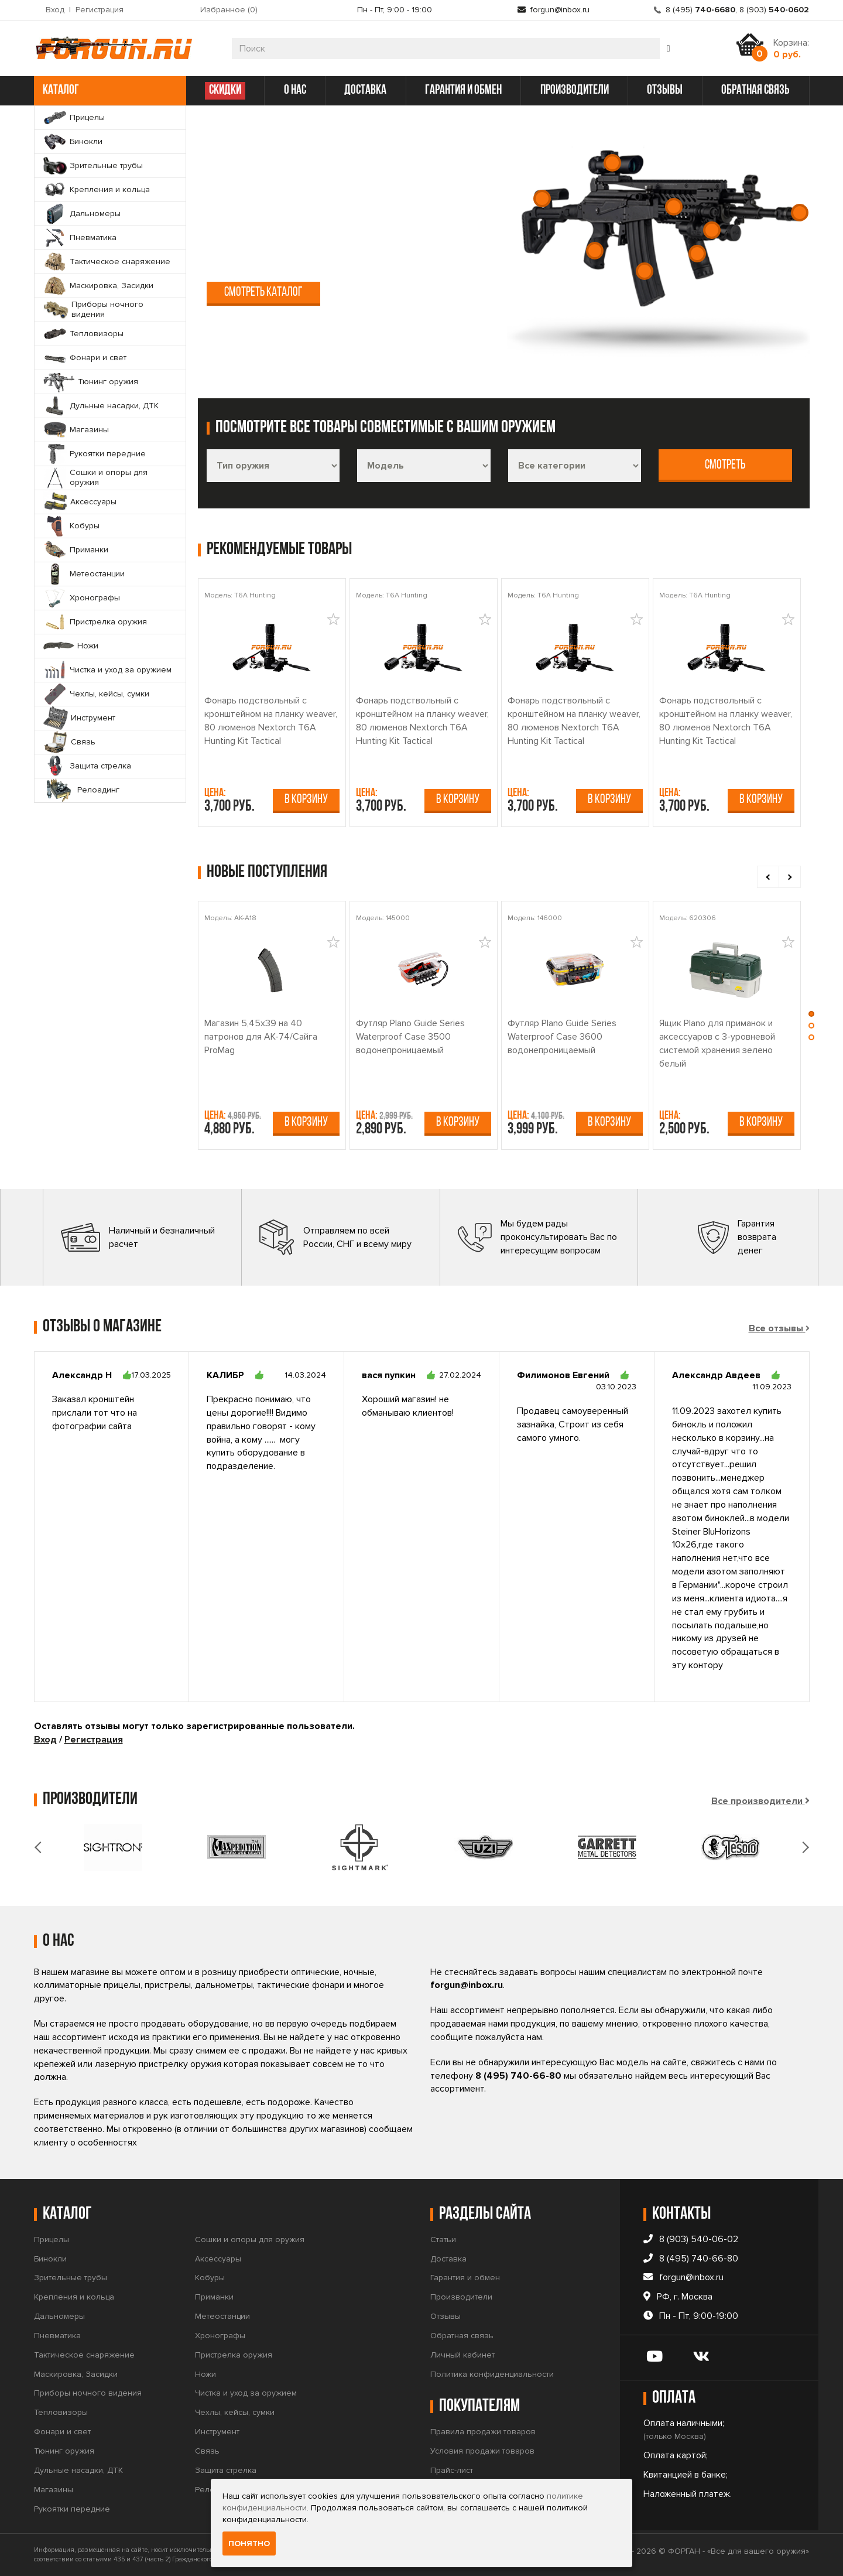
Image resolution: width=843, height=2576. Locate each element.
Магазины (53, 2490)
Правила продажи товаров (483, 2432)
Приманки (214, 2297)
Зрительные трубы (70, 2278)
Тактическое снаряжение (84, 2355)
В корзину (306, 800)
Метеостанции (222, 2316)
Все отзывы (776, 1328)
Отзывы (445, 2316)
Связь (207, 2451)
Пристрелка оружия (233, 2355)
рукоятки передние (410, 225)
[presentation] (768, 877)
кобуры (224, 258)
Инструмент (217, 2432)
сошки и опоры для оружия (332, 242)
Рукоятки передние (72, 2509)
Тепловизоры (61, 2412)
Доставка (448, 2259)
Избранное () (229, 10)
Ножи (205, 2374)
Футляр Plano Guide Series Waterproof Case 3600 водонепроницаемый (562, 1036)
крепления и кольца (402, 208)
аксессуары (426, 242)
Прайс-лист (451, 2470)
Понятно (249, 2543)
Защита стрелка (225, 2470)
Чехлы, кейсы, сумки (235, 2412)
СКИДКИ (225, 90)
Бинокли (50, 2259)
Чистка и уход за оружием (246, 2393)
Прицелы (51, 2239)
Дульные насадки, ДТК (78, 2470)
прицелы (330, 208)
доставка (365, 90)
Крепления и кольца (74, 2297)
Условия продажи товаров (482, 2451)
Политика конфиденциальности (492, 2374)
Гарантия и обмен (465, 2278)
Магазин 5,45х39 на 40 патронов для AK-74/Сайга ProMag (260, 1036)
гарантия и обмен (463, 90)
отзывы (665, 90)
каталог (108, 90)
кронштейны (236, 242)
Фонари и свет (62, 2432)
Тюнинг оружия (64, 2451)
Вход (55, 10)
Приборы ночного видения (88, 2393)
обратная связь (755, 90)
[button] (811, 1017)
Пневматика (57, 2336)
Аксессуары (218, 2259)
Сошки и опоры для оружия (249, 2239)
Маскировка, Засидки (76, 2374)
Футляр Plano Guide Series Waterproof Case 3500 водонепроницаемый (410, 1036)
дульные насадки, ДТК (259, 225)
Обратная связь (462, 2336)
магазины (338, 225)
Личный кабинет (462, 2355)
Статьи (443, 2239)
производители (574, 90)
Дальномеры (59, 2316)
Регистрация (100, 10)
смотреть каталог (263, 292)
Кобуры (210, 2278)
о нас (295, 90)
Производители (461, 2297)
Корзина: (791, 48)
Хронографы (220, 2336)
